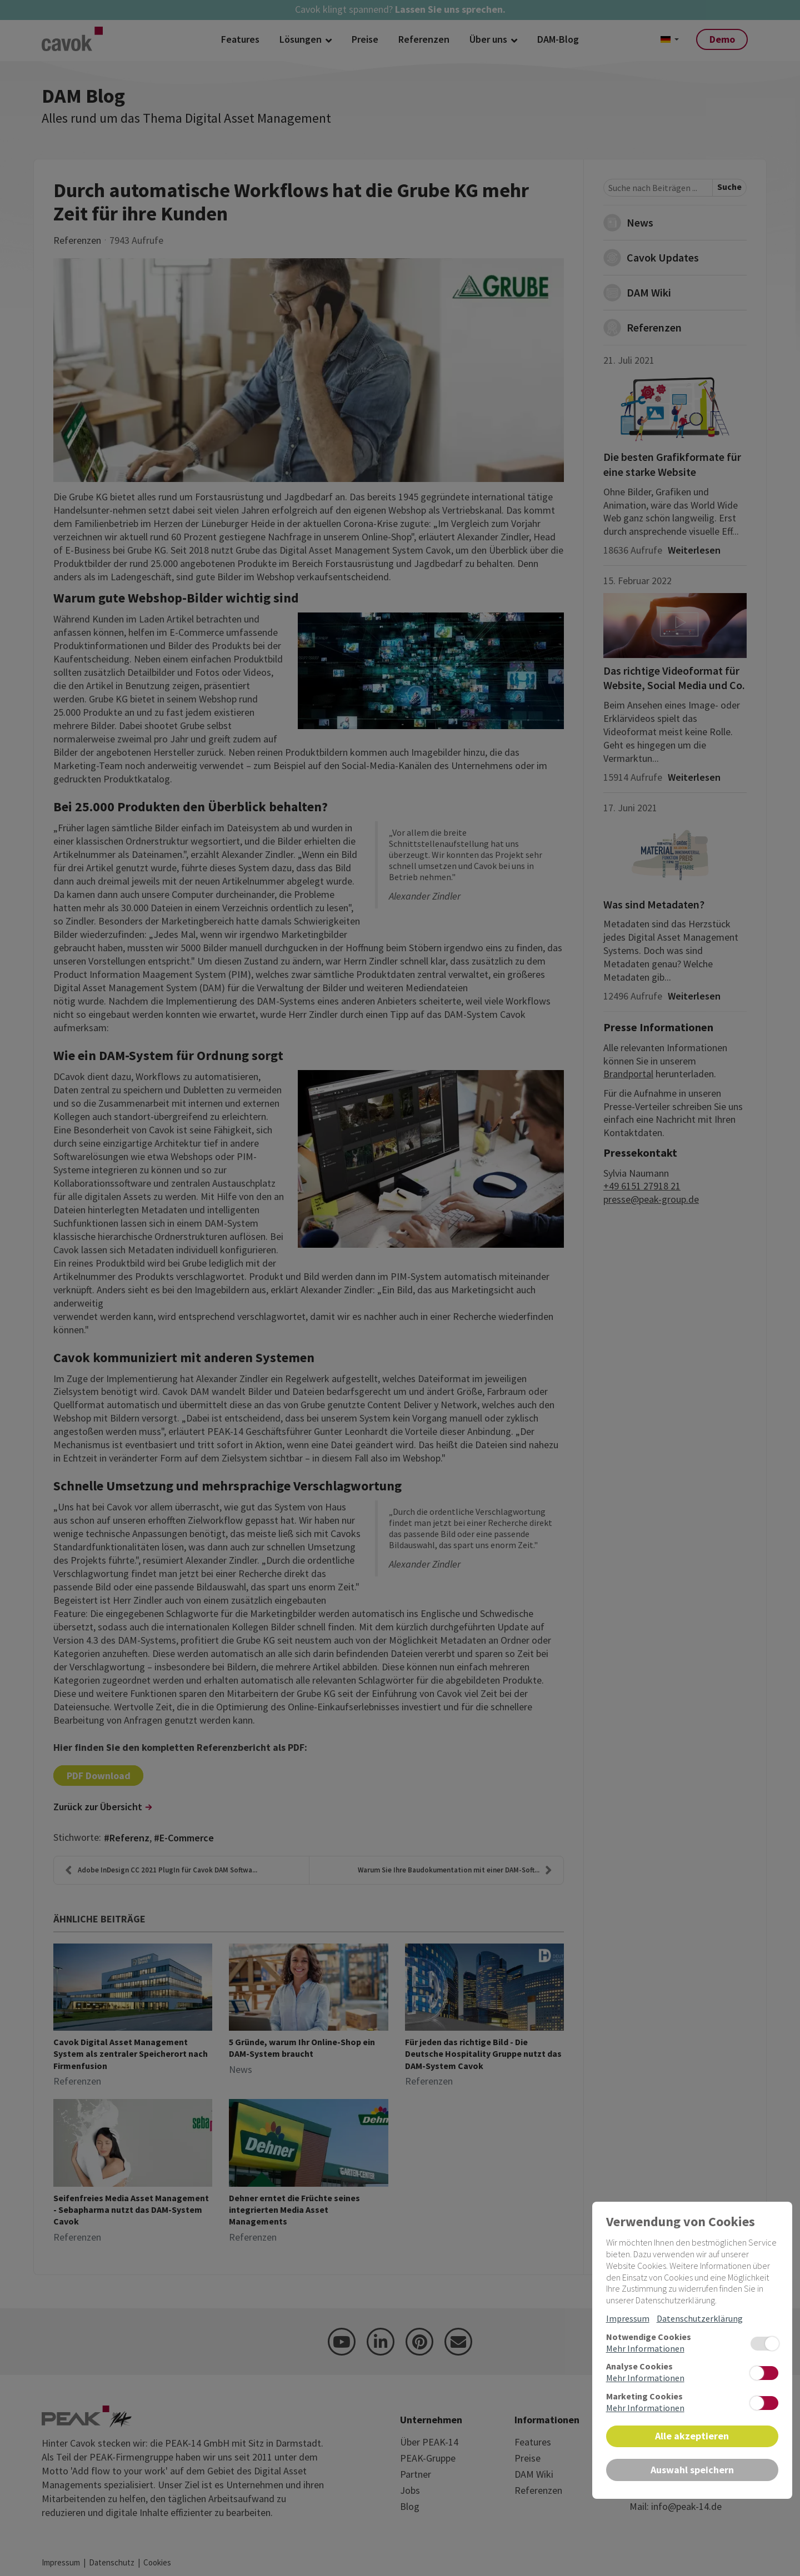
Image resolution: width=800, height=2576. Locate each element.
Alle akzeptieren (692, 2435)
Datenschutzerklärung (700, 2318)
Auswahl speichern (692, 2469)
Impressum (627, 2318)
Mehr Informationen (645, 2348)
